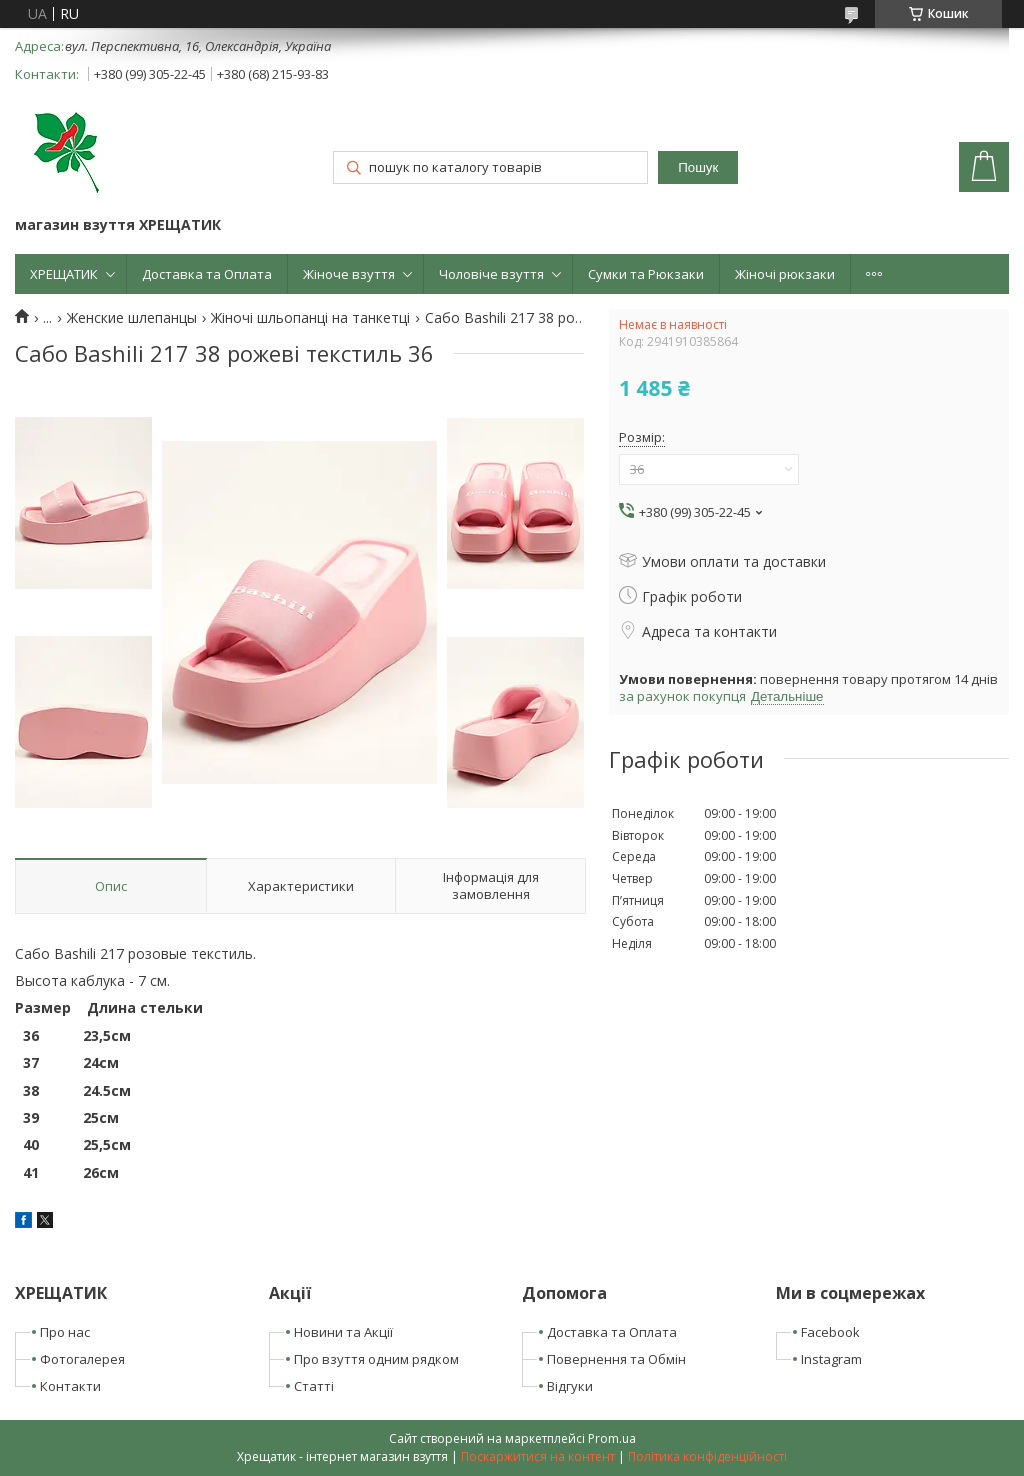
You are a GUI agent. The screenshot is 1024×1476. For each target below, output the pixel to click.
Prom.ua (612, 1438)
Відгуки (570, 1386)
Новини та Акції (343, 1332)
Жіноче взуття (349, 274)
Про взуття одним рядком (376, 1359)
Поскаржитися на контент (538, 1456)
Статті (314, 1386)
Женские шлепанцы (132, 318)
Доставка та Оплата (207, 274)
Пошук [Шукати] (698, 167)
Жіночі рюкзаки (785, 274)
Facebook (830, 1332)
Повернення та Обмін (616, 1359)
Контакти (70, 1386)
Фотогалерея (82, 1359)
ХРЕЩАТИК (64, 274)
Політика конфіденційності (707, 1456)
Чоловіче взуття (491, 274)
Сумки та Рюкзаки (646, 274)
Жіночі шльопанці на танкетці (310, 318)
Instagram (831, 1359)
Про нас (65, 1332)
